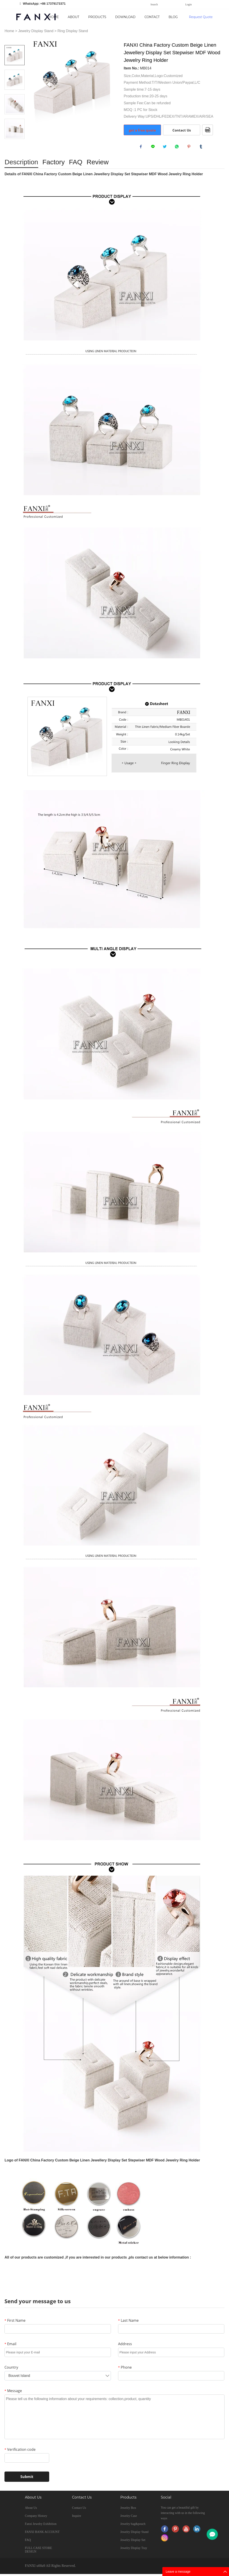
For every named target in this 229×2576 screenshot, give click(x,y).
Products (112, 17)
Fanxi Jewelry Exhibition (41, 2526)
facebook (141, 147)
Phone (125, 2369)
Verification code (20, 2451)
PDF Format (207, 130)
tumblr (202, 147)
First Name (14, 2322)
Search (154, 4)
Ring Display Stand (72, 31)
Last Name (128, 2322)
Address (125, 2345)
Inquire (76, 2518)
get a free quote (142, 130)
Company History (36, 2518)
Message (13, 2392)
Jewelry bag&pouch (132, 2526)
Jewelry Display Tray (133, 2550)
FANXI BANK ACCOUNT (42, 2534)
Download (140, 17)
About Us (85, 20)
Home (65, 17)
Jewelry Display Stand (35, 31)
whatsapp (177, 147)
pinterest (190, 147)
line (154, 147)
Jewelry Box (128, 2509)
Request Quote (201, 17)
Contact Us (167, 20)
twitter (165, 147)
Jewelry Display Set (132, 2542)
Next (14, 145)
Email (10, 2345)
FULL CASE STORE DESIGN (38, 2551)
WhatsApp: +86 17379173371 (44, 3)
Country (11, 2369)
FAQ (28, 2542)
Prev (14, 39)
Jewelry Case (128, 2518)
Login (188, 4)
